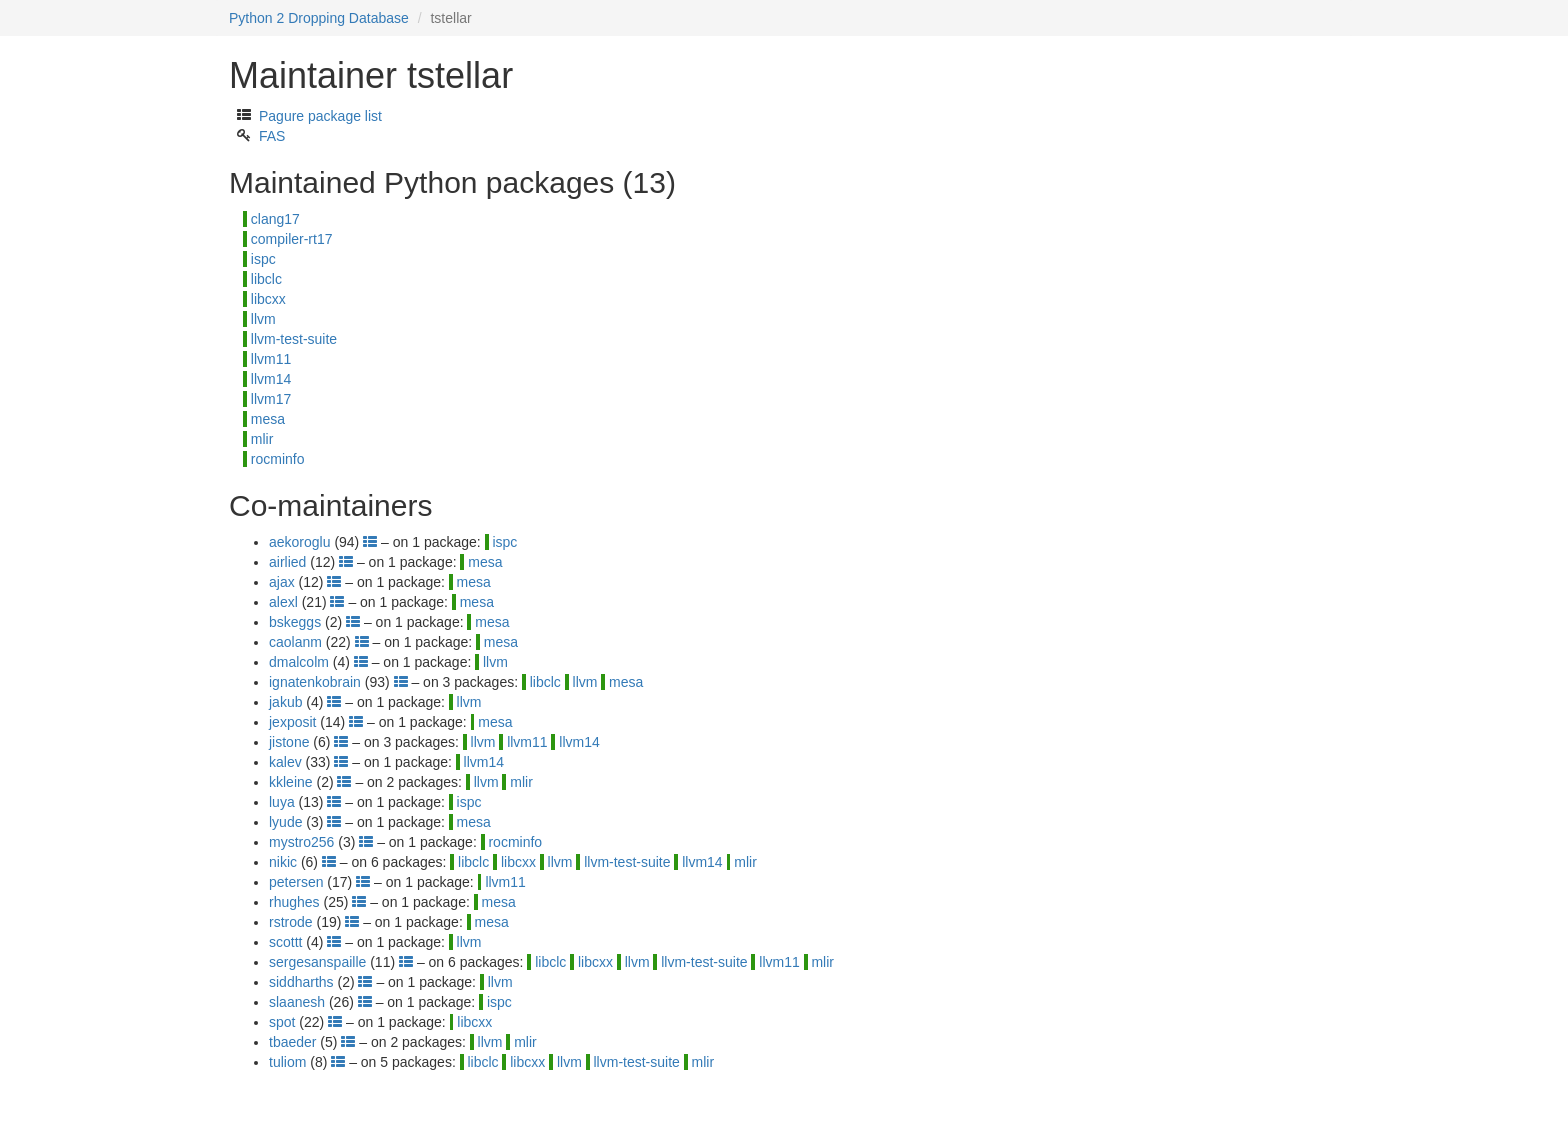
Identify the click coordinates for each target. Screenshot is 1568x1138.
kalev (285, 762)
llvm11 (271, 359)
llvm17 (271, 399)
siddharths (301, 982)
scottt (285, 942)
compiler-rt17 (292, 239)
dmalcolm (299, 662)
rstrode (291, 922)
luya (282, 802)
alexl (283, 602)
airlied (287, 562)
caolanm (295, 642)
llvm (263, 319)
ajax (282, 582)
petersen (296, 882)
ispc (263, 259)
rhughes (294, 902)
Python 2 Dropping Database (319, 18)
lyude (285, 822)
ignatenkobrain (315, 682)
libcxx (268, 299)
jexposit (292, 722)
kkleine (291, 782)
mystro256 (301, 842)
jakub (285, 702)
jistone (289, 742)
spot (282, 1022)
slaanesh (297, 1002)
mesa (268, 419)
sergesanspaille (317, 962)
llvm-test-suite (294, 339)
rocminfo (278, 459)
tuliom (287, 1062)
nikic (283, 862)
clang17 (275, 219)
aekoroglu (300, 542)
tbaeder (292, 1042)
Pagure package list (320, 116)
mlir (262, 439)
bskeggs (295, 622)
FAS (272, 136)
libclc (266, 279)
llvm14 (271, 379)
